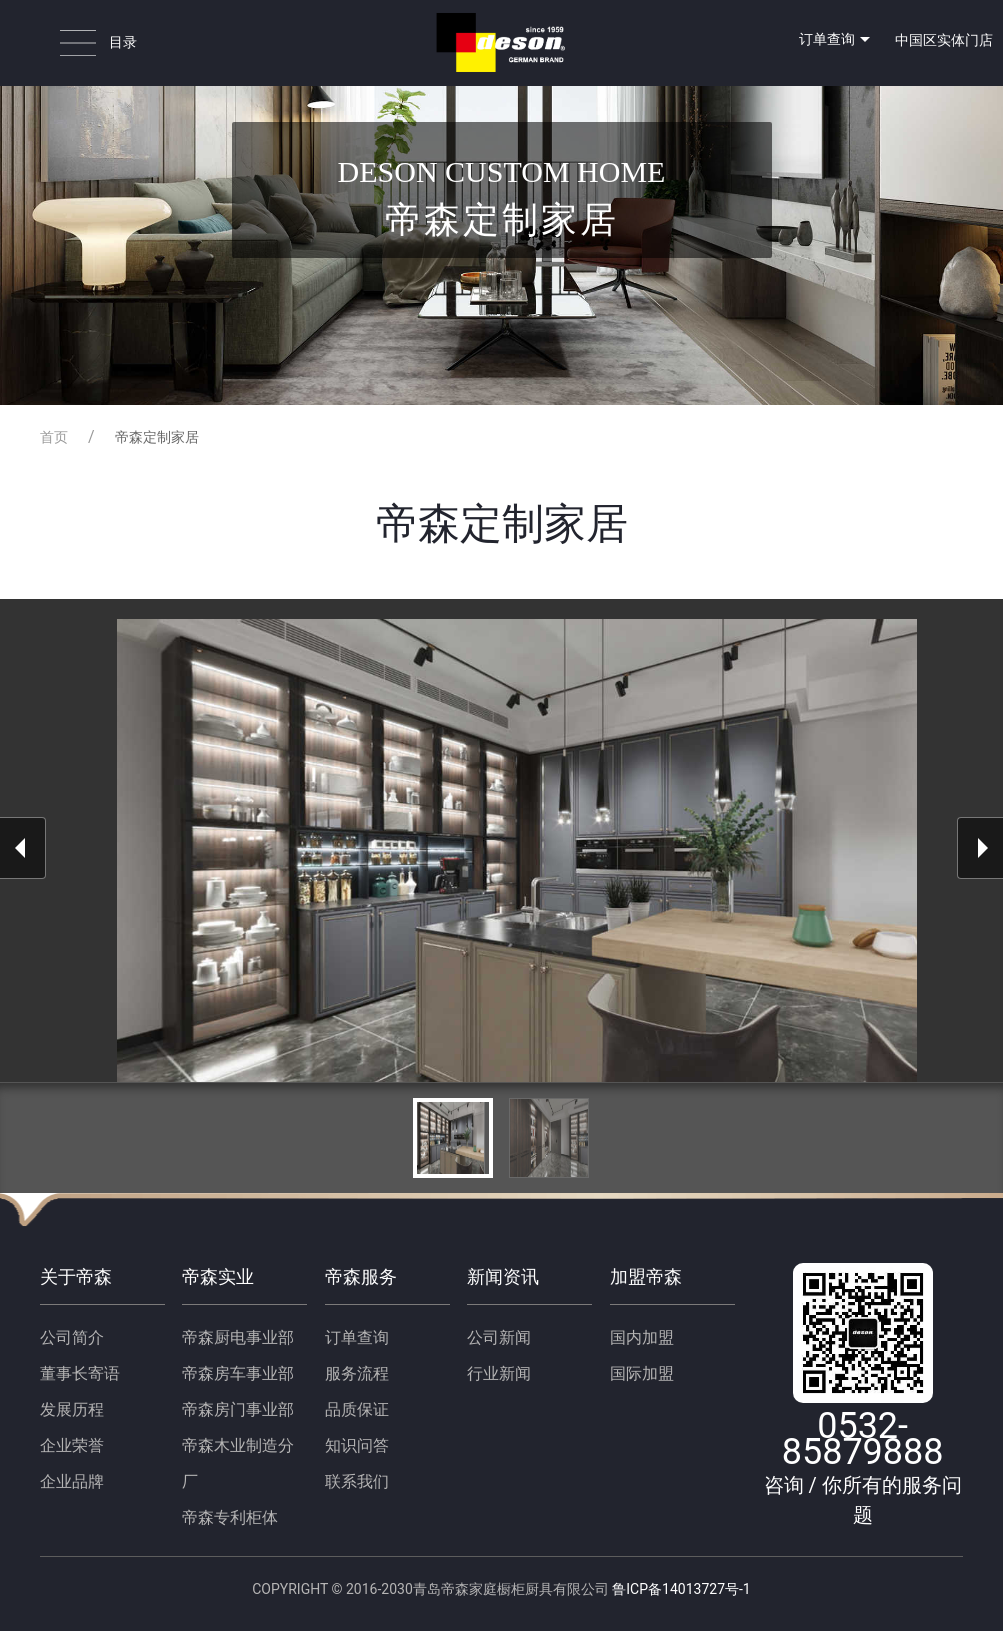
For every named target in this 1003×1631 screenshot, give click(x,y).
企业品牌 (72, 1481)
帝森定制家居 (157, 437)
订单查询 (837, 40)
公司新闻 (499, 1337)
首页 (54, 437)
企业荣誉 (72, 1445)
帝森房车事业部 (238, 1373)
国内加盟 (642, 1337)
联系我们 (357, 1481)
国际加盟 (642, 1373)
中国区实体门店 (944, 40)
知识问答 (357, 1445)
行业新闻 (499, 1373)
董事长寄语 (80, 1373)
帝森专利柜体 (230, 1517)
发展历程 (72, 1409)
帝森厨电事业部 (238, 1337)
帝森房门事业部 (238, 1409)
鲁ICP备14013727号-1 (680, 1589)
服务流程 (357, 1373)
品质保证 (357, 1409)
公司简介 (72, 1337)
